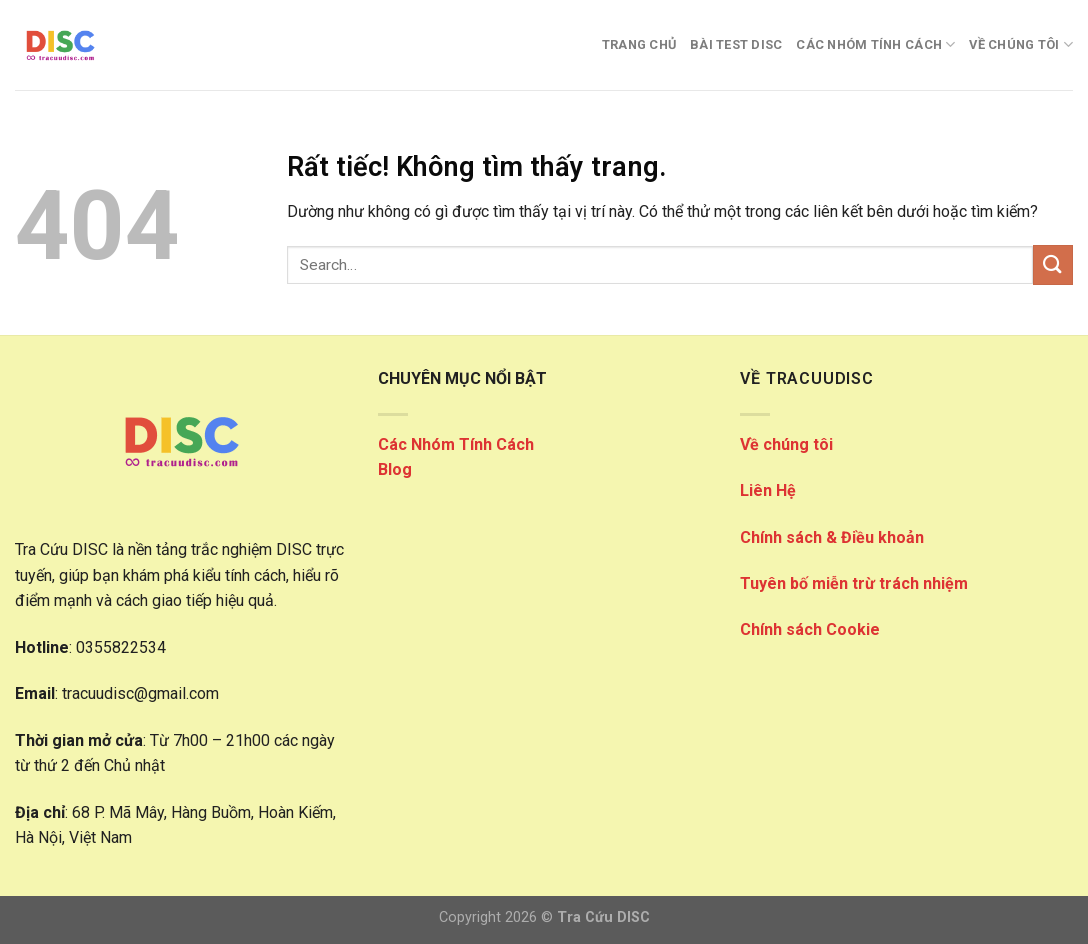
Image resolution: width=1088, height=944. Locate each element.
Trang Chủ (639, 44)
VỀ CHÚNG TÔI (1021, 44)
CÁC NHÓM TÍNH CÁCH (875, 44)
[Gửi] (1053, 264)
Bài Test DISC (736, 44)
